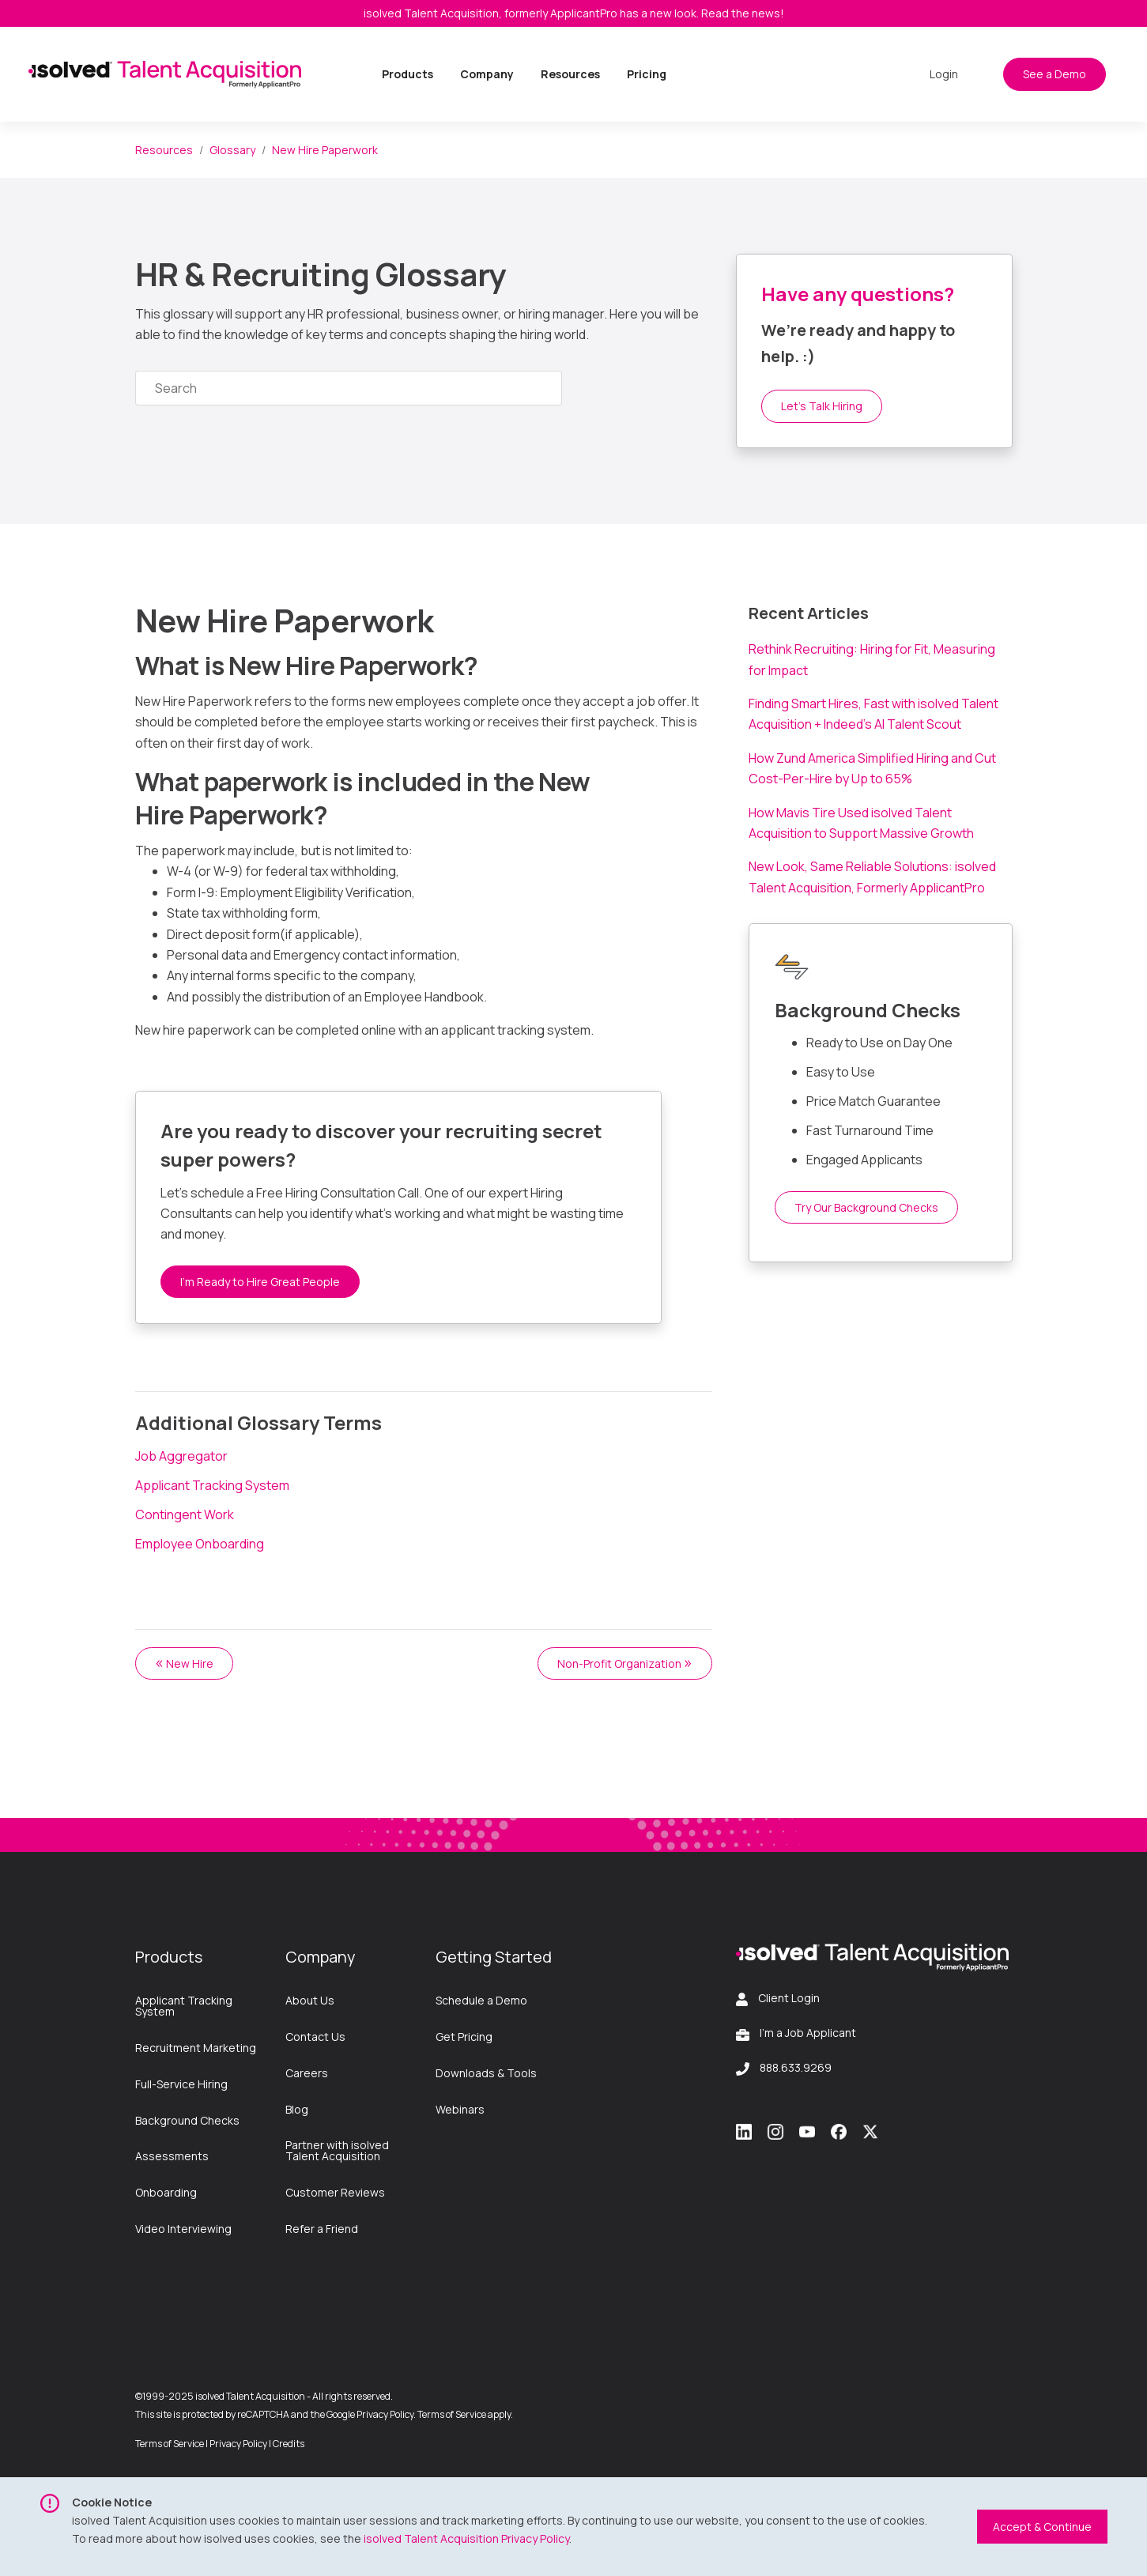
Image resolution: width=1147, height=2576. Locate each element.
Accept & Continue (1042, 2526)
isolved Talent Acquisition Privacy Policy (466, 2538)
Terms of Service (451, 2414)
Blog (296, 2109)
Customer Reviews (335, 2192)
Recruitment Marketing (195, 2047)
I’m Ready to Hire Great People (260, 1281)
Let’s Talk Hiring (821, 405)
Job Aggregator (181, 1456)
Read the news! (742, 13)
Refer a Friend (321, 2228)
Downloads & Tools (486, 2072)
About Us (309, 2000)
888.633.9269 (796, 2067)
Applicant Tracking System (212, 1485)
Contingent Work (184, 1514)
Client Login (789, 1997)
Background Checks (187, 2120)
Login (944, 73)
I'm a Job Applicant (808, 2032)
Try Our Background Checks (866, 1207)
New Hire (184, 1662)
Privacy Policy (238, 2443)
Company (487, 73)
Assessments (172, 2155)
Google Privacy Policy (369, 2414)
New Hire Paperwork (325, 149)
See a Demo (1054, 73)
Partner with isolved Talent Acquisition (337, 2150)
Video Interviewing (183, 2228)
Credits (288, 2443)
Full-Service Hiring (181, 2083)
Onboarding (166, 2192)
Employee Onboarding (199, 1543)
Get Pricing (464, 2036)
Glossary (232, 149)
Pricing (646, 73)
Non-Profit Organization (624, 1662)
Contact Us (315, 2036)
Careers (306, 2072)
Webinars (460, 2109)
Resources (570, 73)
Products (407, 73)
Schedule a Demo (481, 2000)
